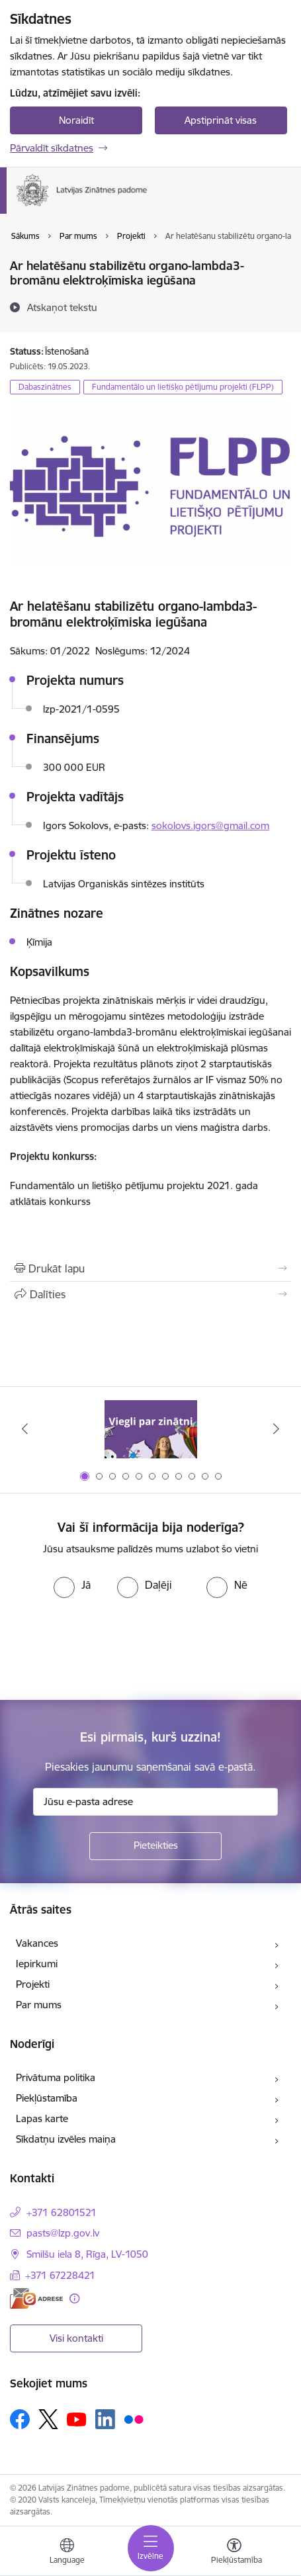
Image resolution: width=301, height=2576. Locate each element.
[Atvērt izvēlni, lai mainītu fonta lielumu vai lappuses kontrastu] (234, 2553)
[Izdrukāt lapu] (150, 1268)
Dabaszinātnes (45, 387)
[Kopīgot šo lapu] (150, 1294)
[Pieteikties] (155, 1846)
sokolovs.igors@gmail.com (210, 825)
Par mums (39, 2004)
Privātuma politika (55, 2077)
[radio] (72, 1585)
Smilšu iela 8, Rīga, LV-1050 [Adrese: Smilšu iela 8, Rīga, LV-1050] (87, 2254)
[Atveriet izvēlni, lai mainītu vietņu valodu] (67, 2553)
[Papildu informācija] (74, 2298)
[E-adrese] (36, 2298)
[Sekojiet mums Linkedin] (105, 2419)
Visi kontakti (76, 2338)
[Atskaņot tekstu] (62, 307)
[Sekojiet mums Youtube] (77, 2418)
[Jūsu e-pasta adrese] (155, 1802)
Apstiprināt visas (221, 120)
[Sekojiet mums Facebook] (20, 2419)
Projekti (33, 1984)
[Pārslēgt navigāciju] (151, 2548)
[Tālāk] (276, 1428)
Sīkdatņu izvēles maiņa (66, 2139)
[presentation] (110, 1647)
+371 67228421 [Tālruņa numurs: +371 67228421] (60, 2275)
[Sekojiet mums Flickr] (134, 2418)
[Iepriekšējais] (24, 1428)
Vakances (37, 1943)
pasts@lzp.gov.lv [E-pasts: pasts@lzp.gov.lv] (62, 2233)
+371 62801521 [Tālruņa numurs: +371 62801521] (61, 2212)
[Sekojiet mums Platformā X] (48, 2419)
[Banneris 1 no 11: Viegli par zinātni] (151, 1429)
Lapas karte (42, 2118)
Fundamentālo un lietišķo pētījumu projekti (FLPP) (183, 387)
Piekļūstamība (46, 2098)
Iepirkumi (37, 1963)
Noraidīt (76, 120)
